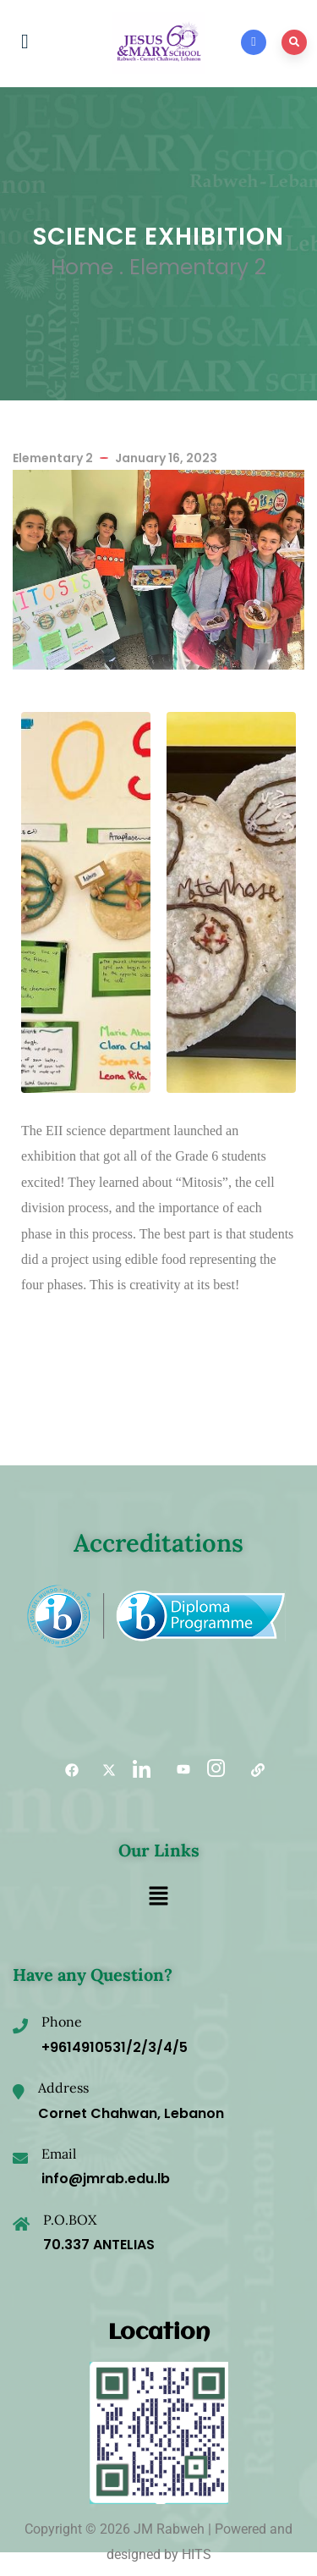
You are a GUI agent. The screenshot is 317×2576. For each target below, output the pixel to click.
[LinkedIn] (140, 1770)
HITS (196, 2554)
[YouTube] (177, 1770)
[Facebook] (66, 1770)
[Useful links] (252, 1770)
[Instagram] (214, 1770)
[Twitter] (103, 1770)
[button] (158, 1897)
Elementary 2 (197, 267)
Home (82, 267)
